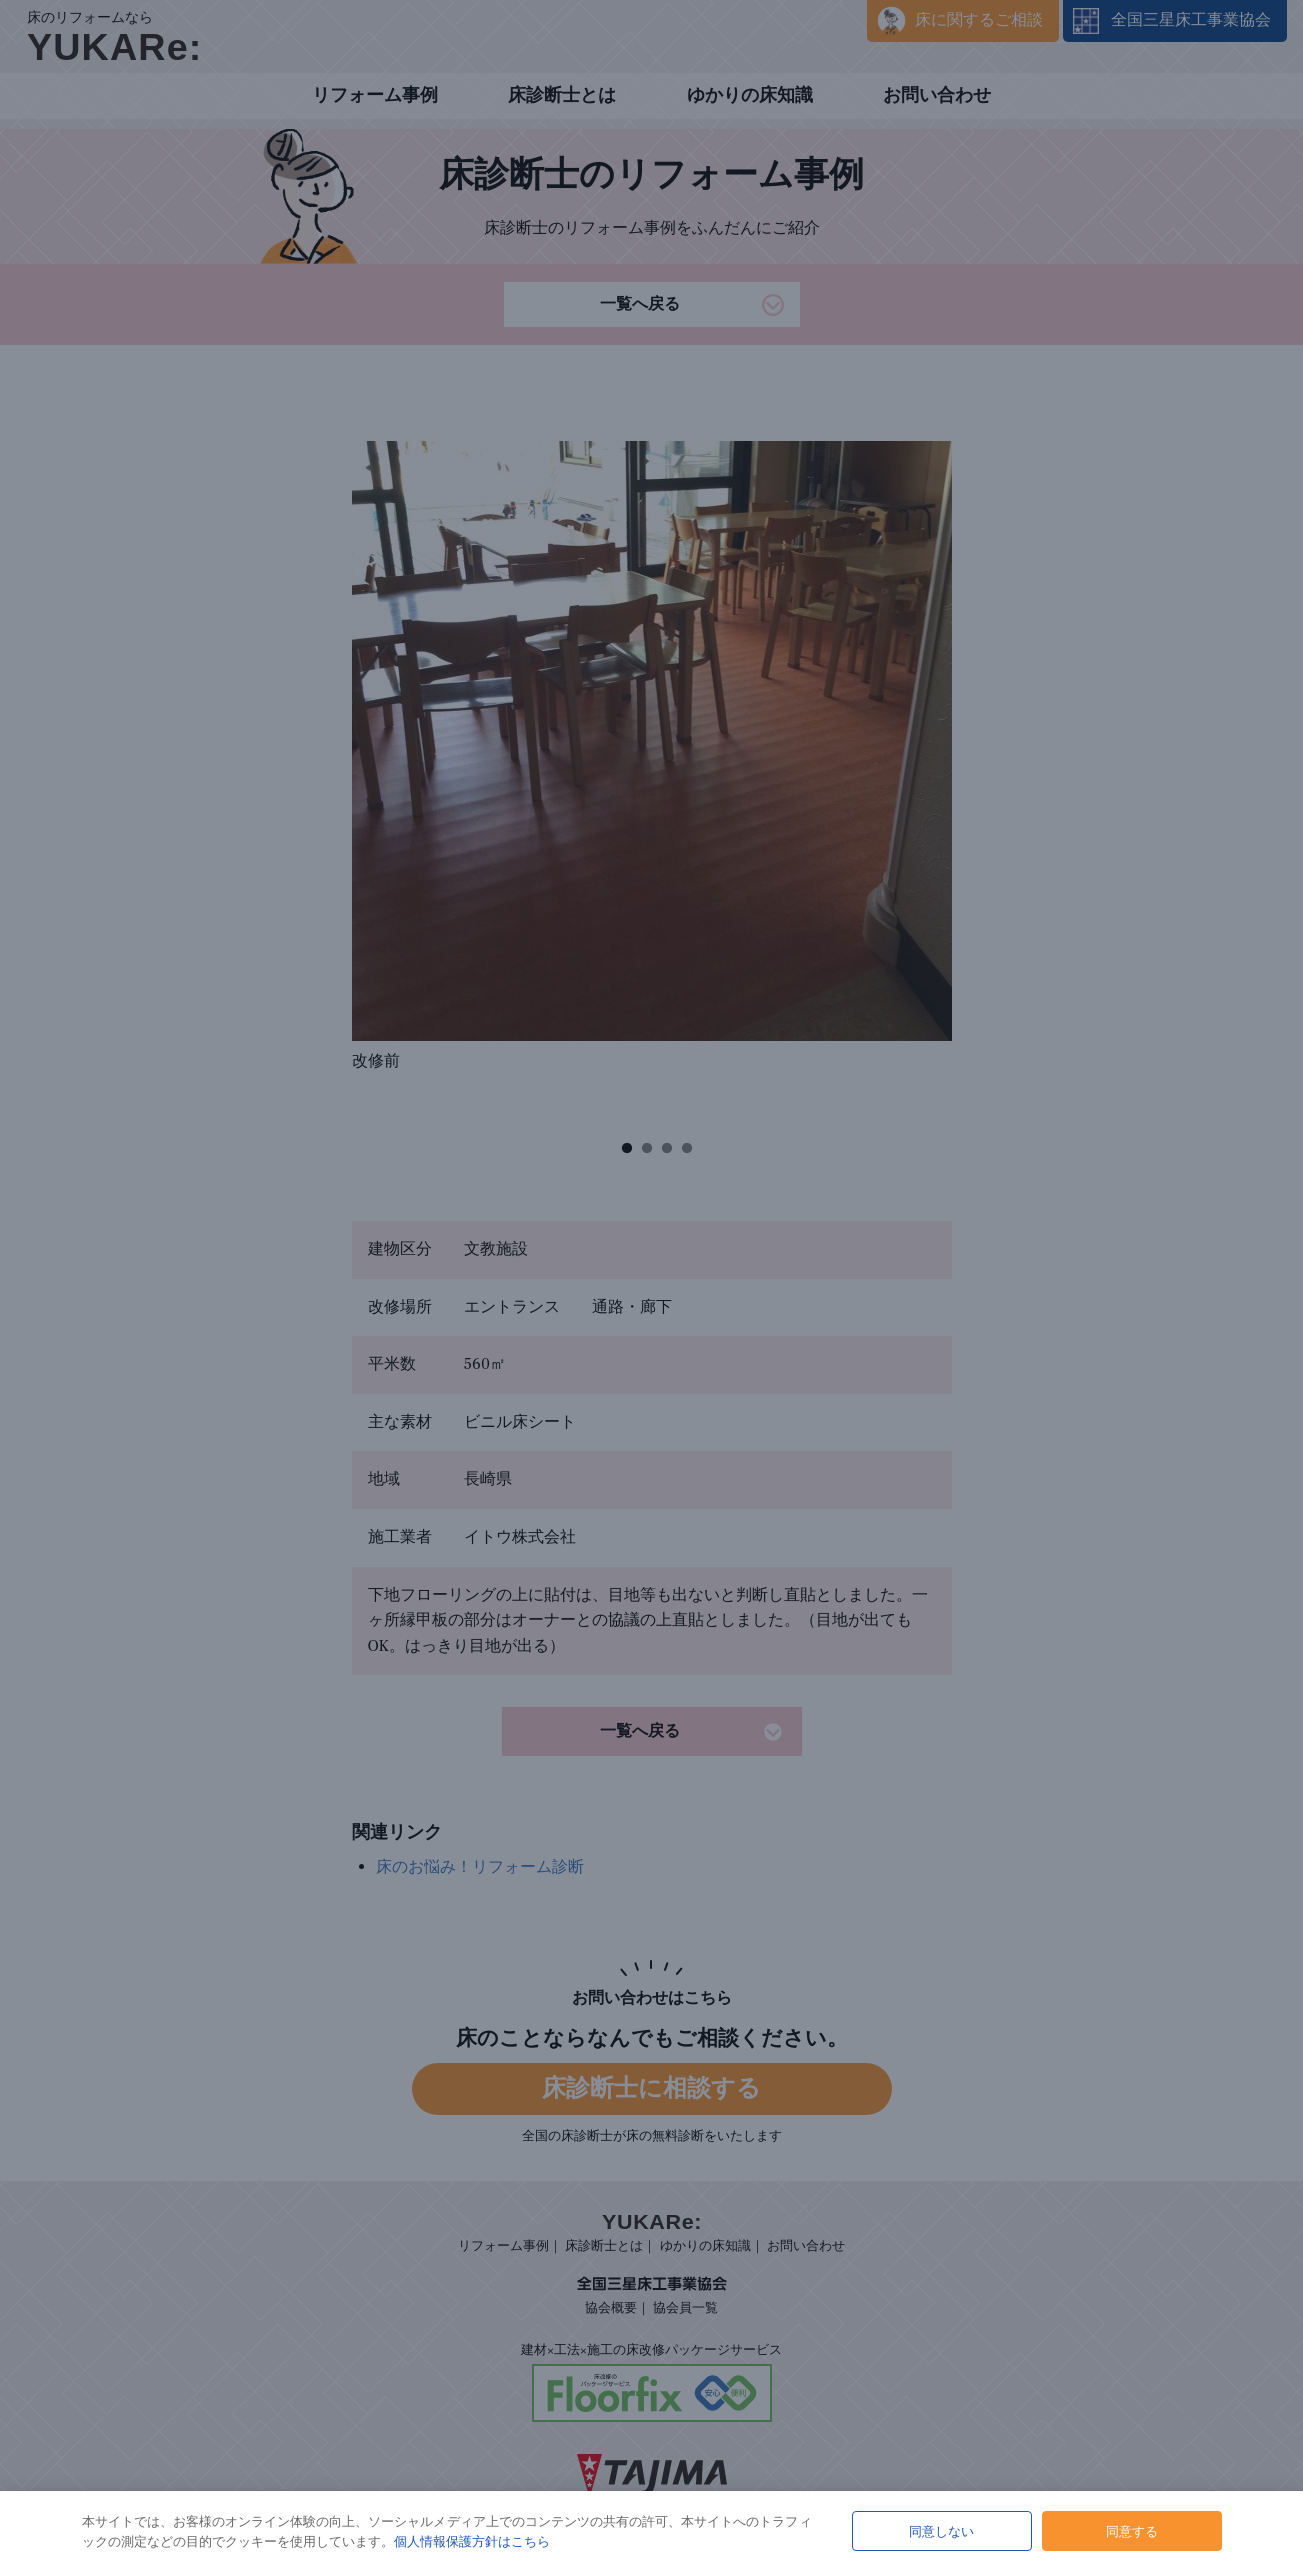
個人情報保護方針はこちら (472, 2541)
